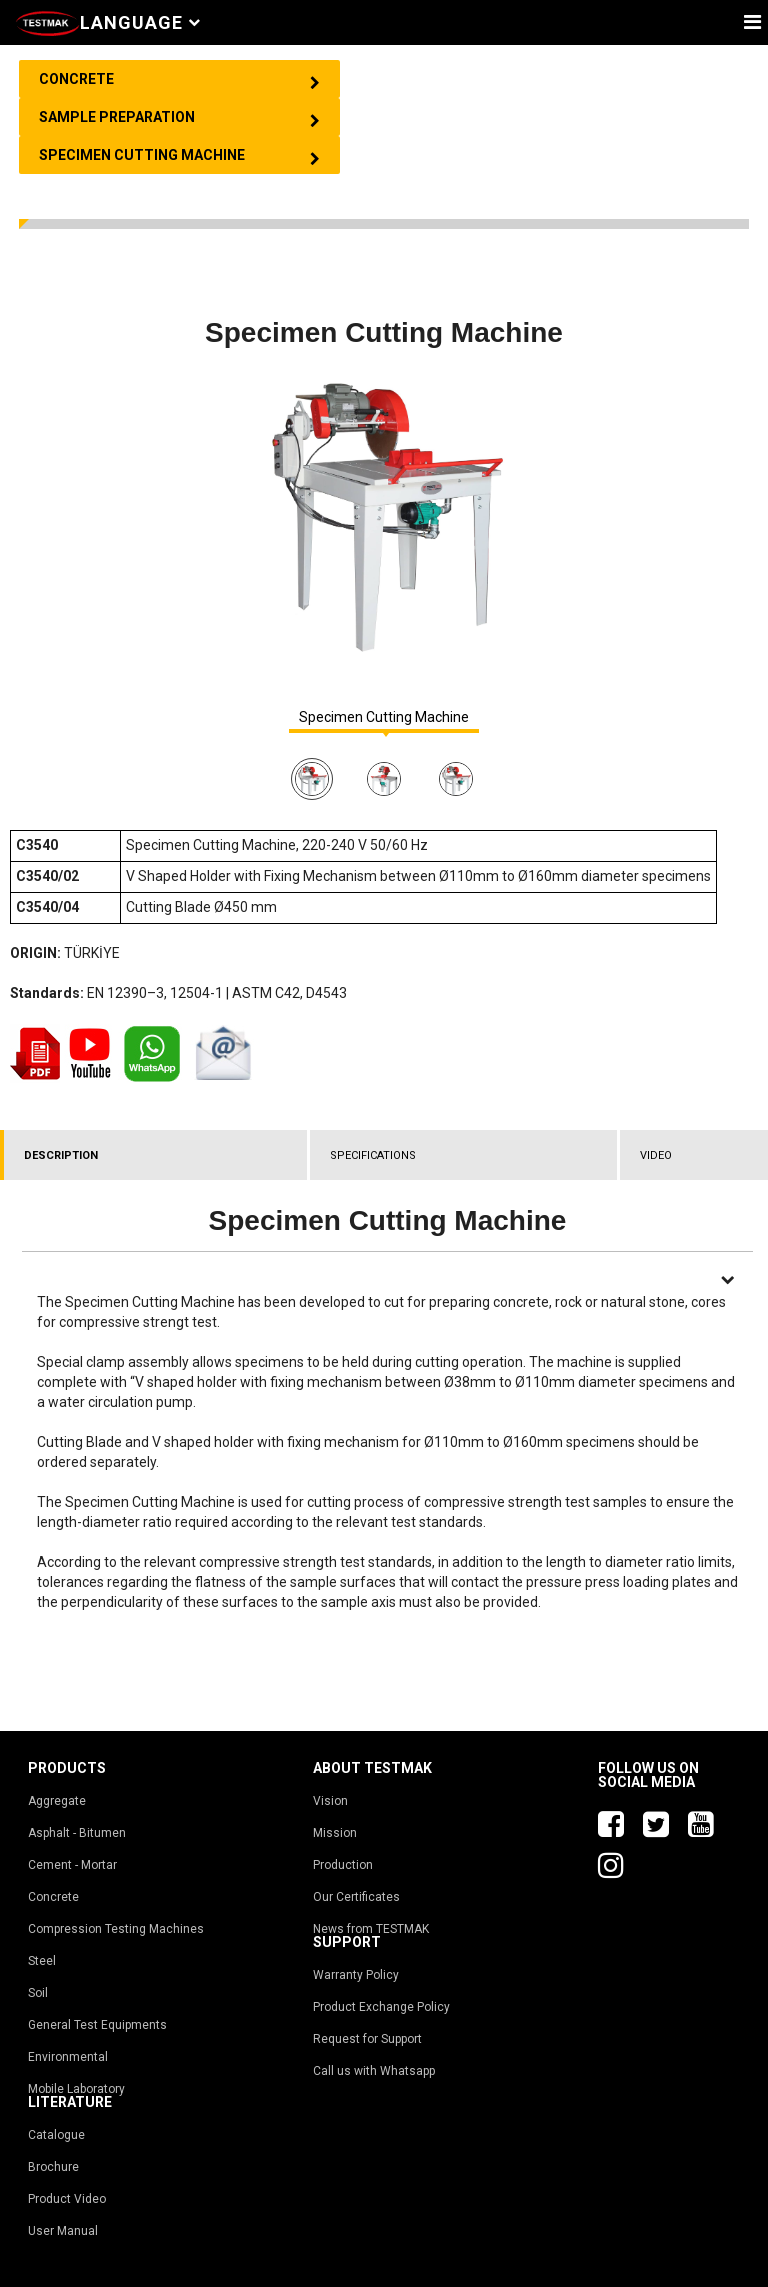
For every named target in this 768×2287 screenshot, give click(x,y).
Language (140, 22)
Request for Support (367, 2039)
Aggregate (57, 1801)
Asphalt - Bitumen (77, 1833)
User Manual (63, 2231)
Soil (38, 1993)
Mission (335, 1833)
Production (343, 1865)
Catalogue (56, 2135)
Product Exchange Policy (381, 2007)
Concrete (53, 1897)
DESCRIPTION (61, 1155)
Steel (42, 1961)
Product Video (67, 2199)
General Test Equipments (97, 2025)
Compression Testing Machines (116, 1929)
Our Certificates (356, 1897)
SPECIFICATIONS (373, 1155)
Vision (330, 1801)
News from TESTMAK (371, 1929)
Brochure (53, 2167)
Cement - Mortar (72, 1865)
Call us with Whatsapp (374, 2071)
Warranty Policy (356, 1975)
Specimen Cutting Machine (384, 717)
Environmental (68, 2057)
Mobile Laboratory (76, 2089)
